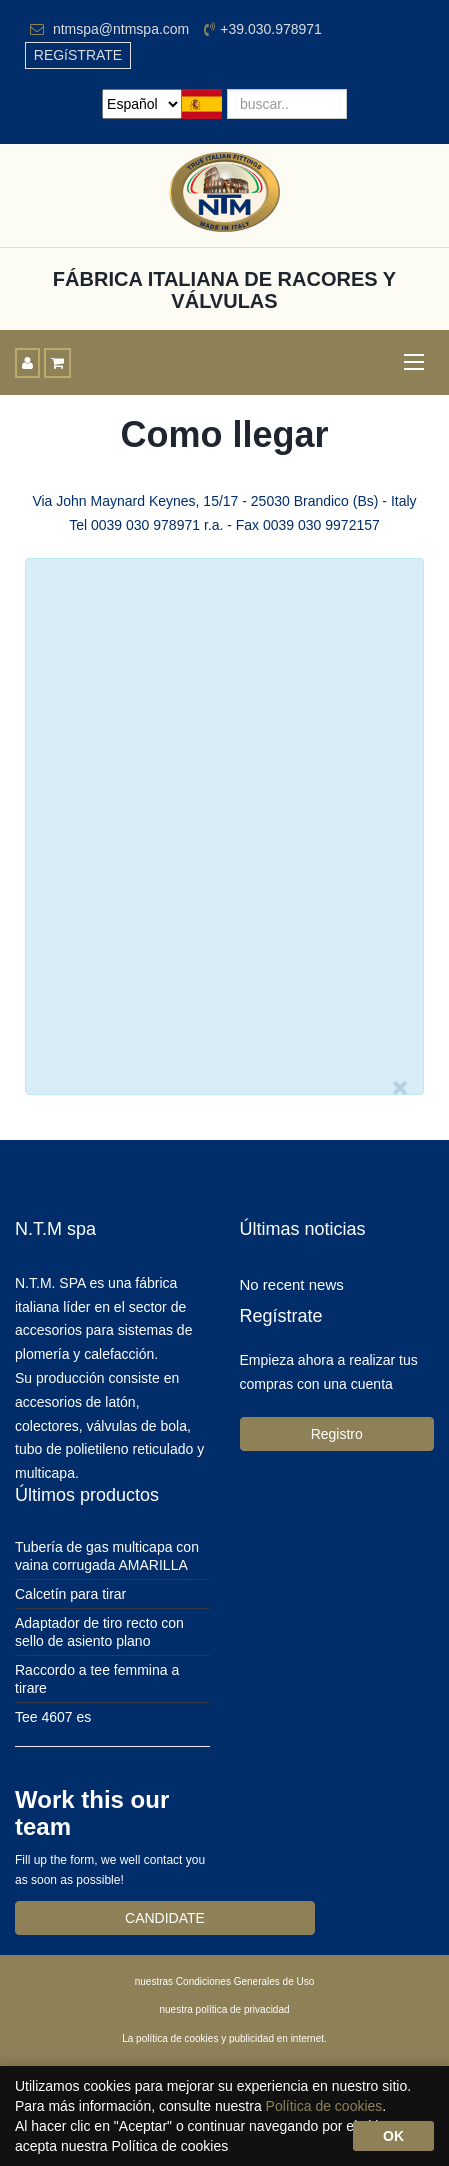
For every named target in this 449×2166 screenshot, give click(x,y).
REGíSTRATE (78, 55)
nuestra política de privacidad (224, 2009)
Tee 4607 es (53, 1717)
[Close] (400, 1087)
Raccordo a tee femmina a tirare (97, 1679)
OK (393, 2136)
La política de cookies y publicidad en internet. (224, 2038)
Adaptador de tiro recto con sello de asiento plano (99, 1632)
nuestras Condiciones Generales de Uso (225, 1981)
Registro (337, 1434)
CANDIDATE (165, 1918)
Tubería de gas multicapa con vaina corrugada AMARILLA (107, 1556)
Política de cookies (324, 2106)
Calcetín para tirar (70, 1594)
